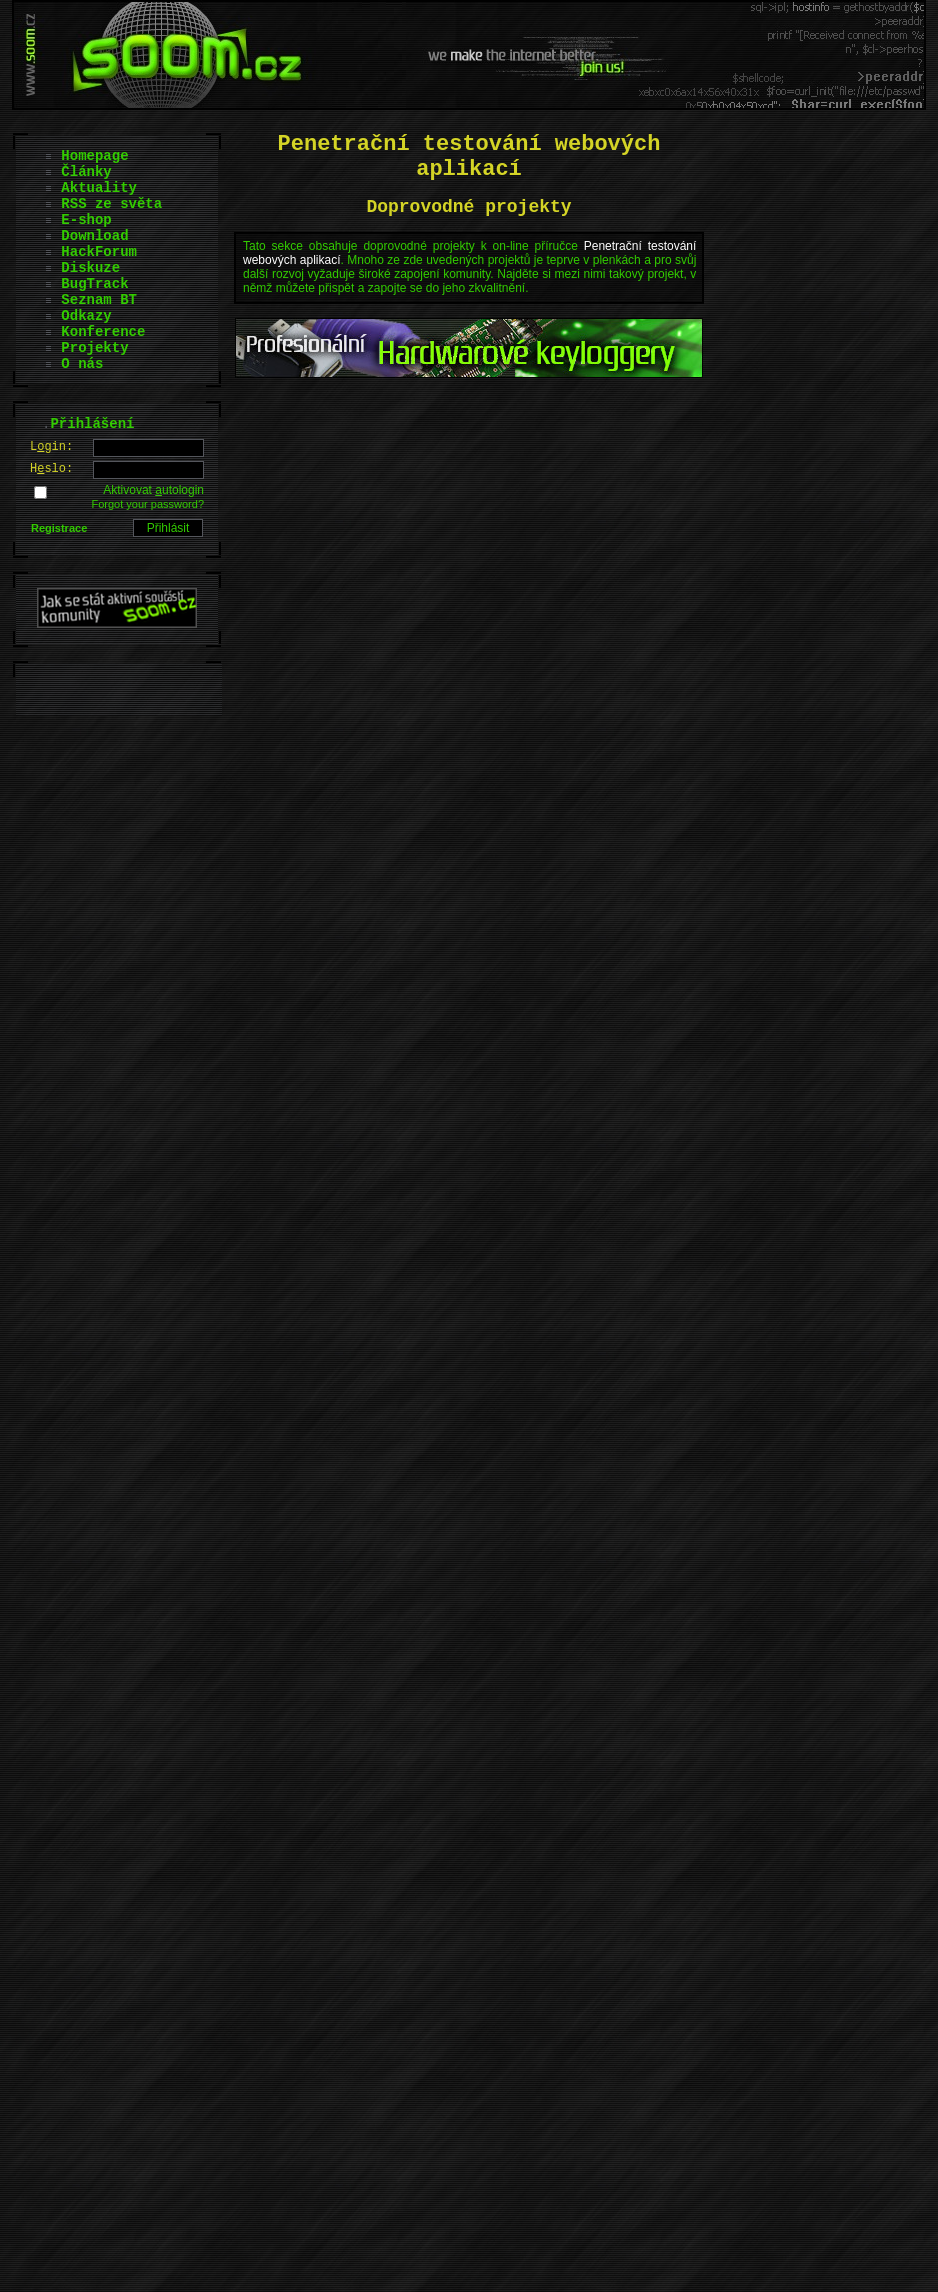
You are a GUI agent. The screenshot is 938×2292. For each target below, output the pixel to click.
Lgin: (51, 447)
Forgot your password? (148, 504)
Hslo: (51, 469)
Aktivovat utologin (153, 490)
